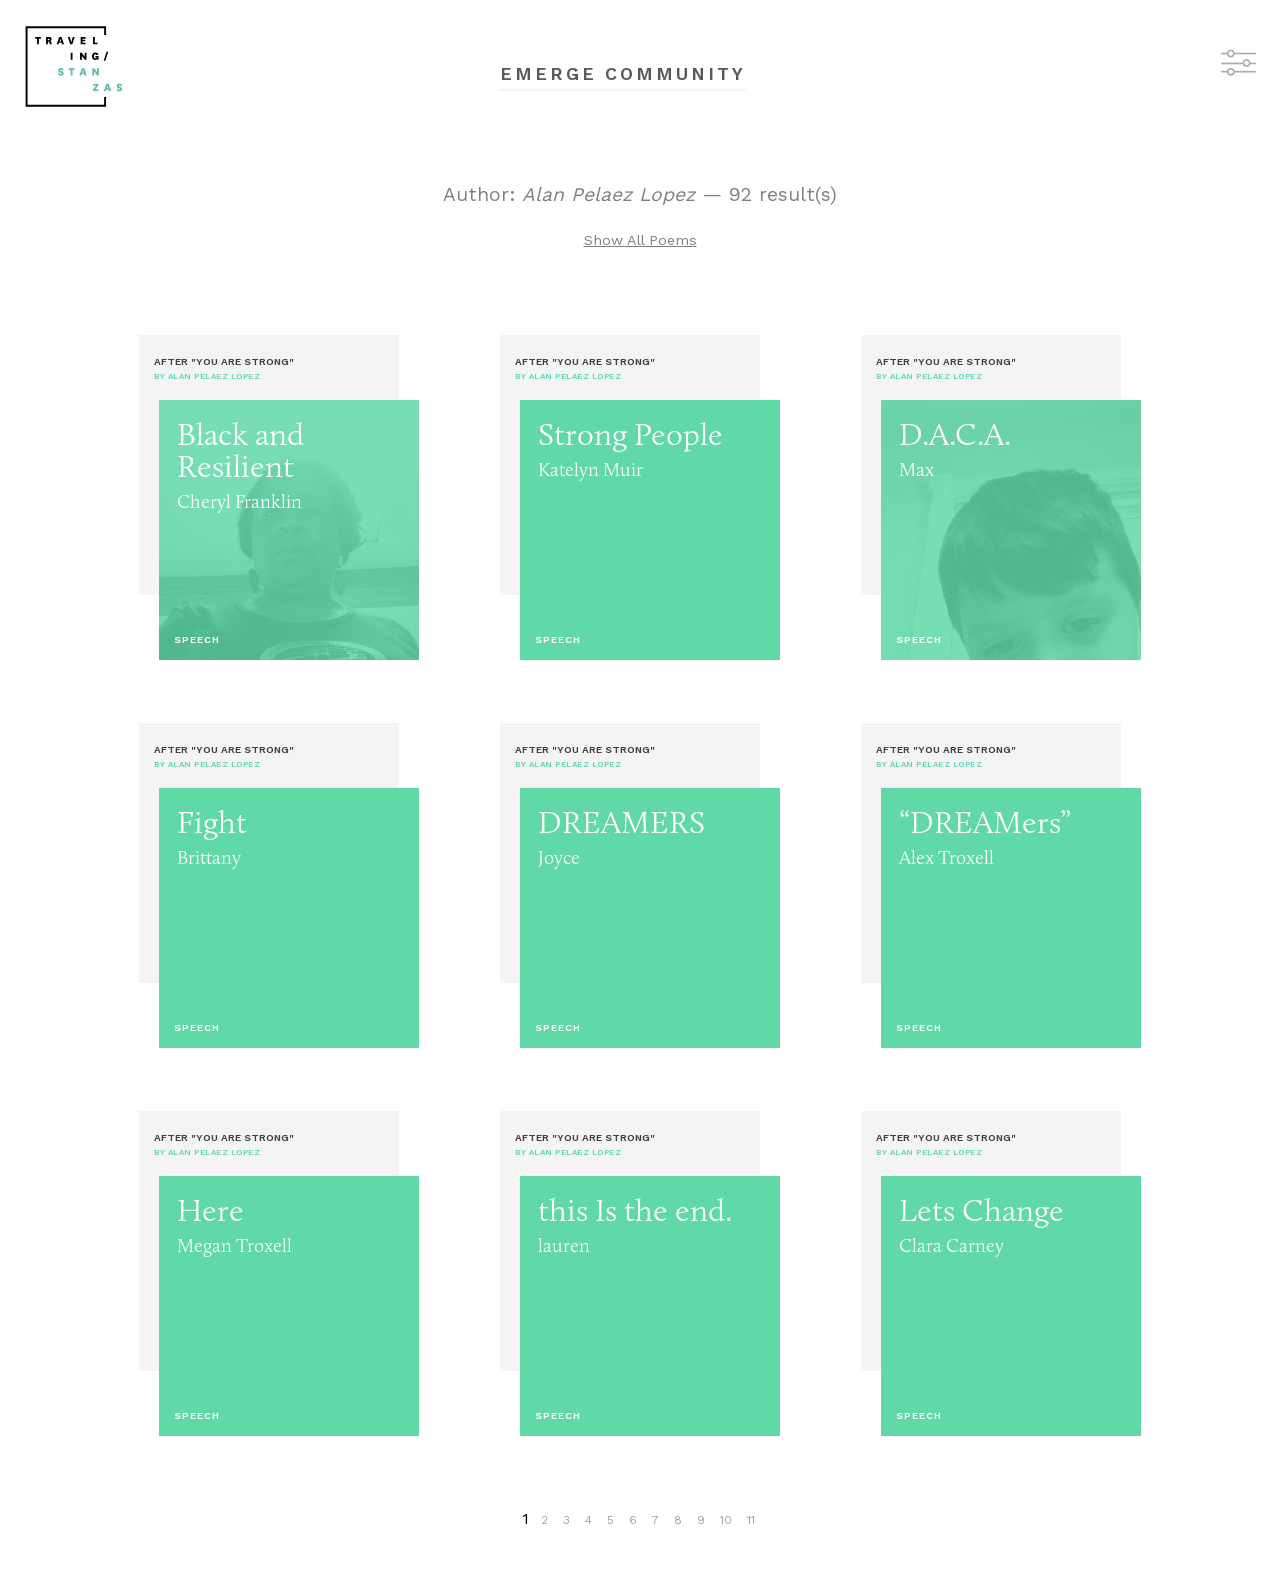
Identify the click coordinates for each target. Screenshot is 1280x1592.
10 (726, 1520)
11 (751, 1520)
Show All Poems (640, 240)
